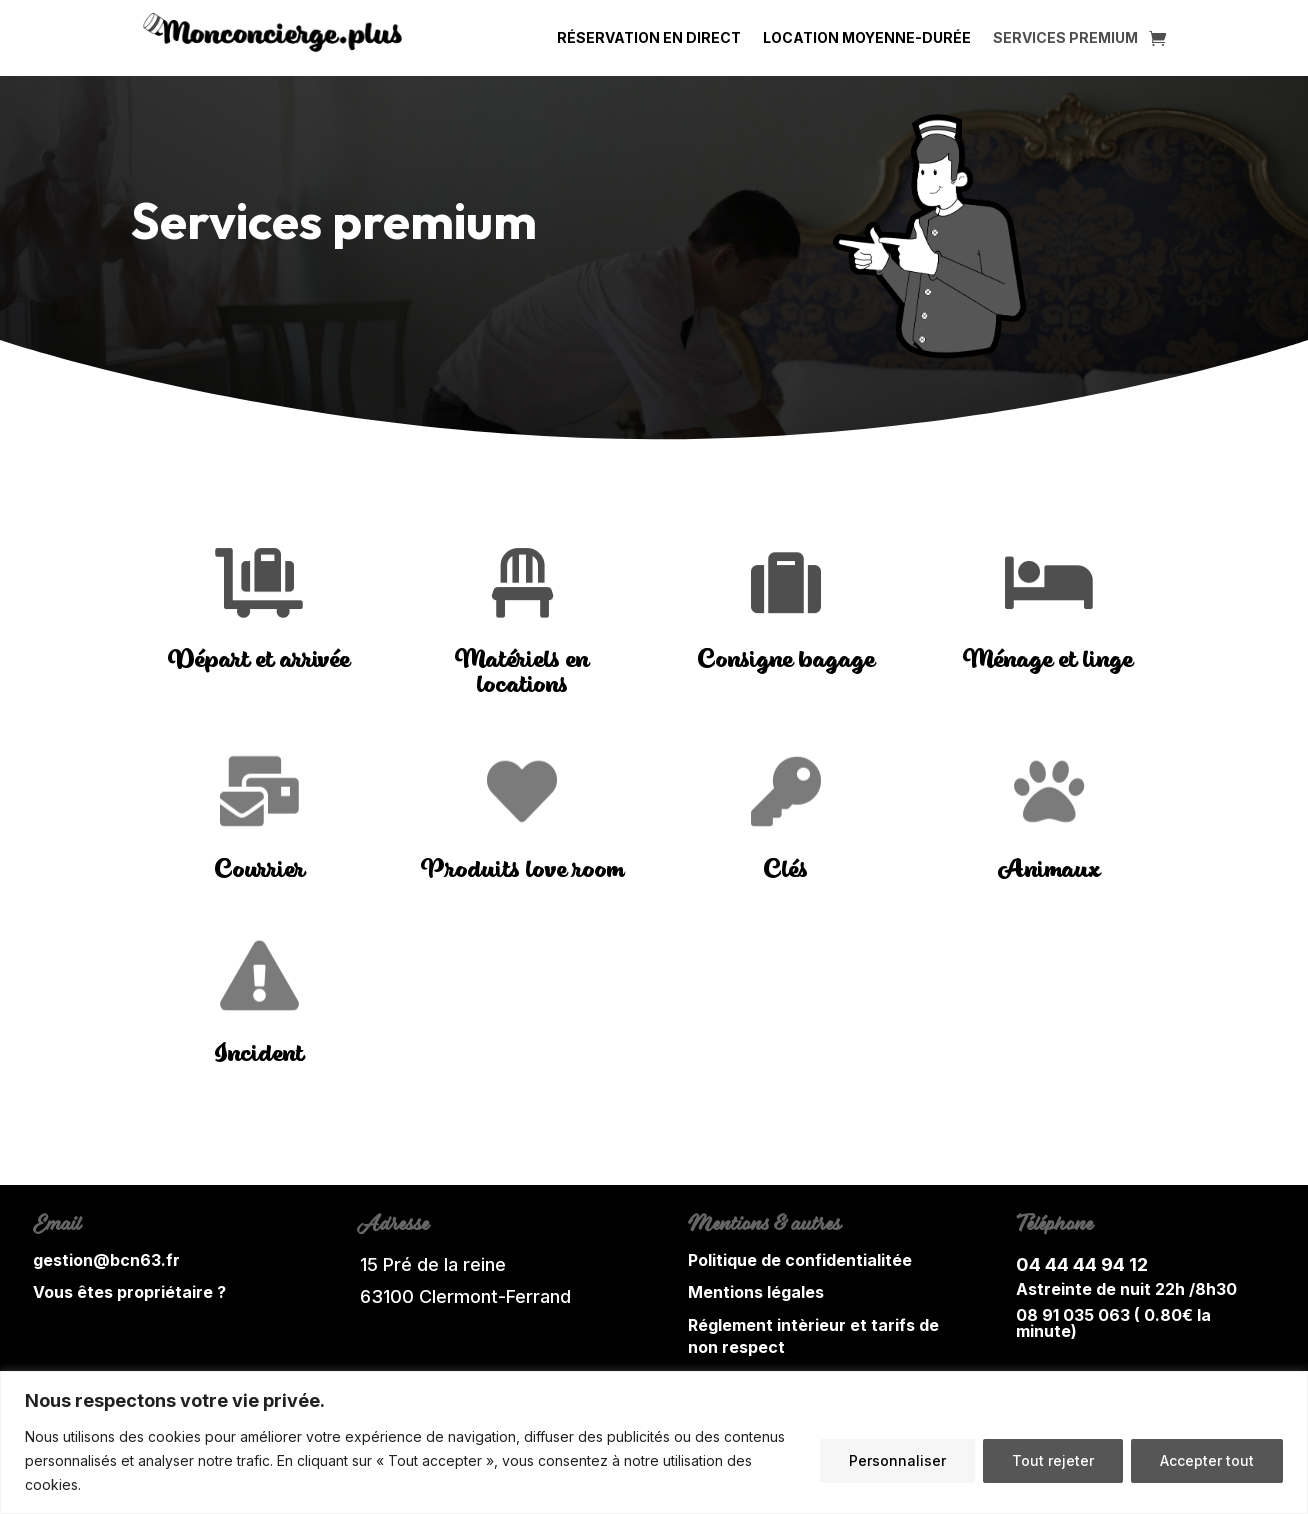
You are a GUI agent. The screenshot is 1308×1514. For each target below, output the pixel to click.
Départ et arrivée (259, 660)
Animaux (1048, 870)
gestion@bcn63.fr (106, 1260)
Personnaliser (897, 1460)
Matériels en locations (522, 673)
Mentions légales (756, 1292)
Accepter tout (1207, 1460)
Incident (259, 1054)
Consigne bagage (786, 660)
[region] (654, 1442)
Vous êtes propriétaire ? (129, 1292)
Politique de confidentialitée (800, 1260)
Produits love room (522, 870)
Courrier (259, 870)
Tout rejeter (1053, 1460)
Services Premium (1065, 37)
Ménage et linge (1048, 660)
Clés (785, 870)
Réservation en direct (649, 37)
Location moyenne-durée (867, 37)
